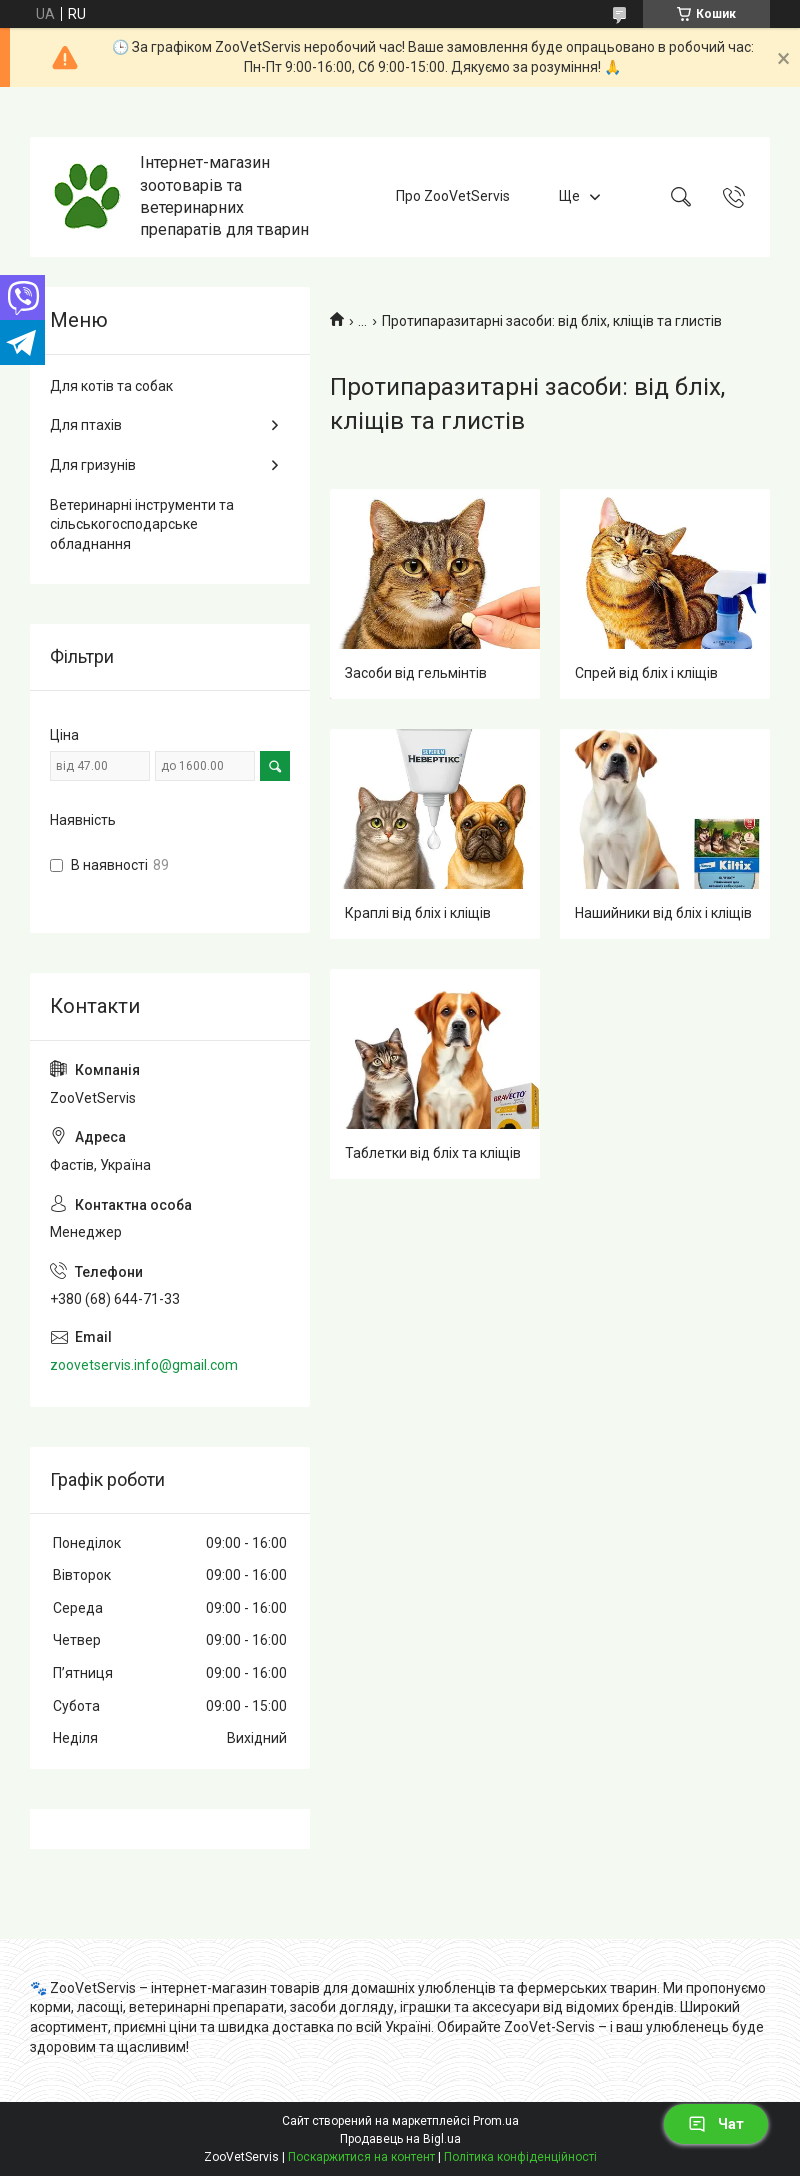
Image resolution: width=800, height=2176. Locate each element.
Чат (716, 2124)
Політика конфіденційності (520, 2157)
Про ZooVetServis (453, 196)
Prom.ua (496, 2121)
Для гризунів (93, 465)
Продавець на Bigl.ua (400, 2139)
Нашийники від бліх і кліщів (663, 913)
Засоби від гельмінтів (416, 673)
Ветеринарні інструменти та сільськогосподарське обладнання (142, 524)
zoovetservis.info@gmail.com (144, 1365)
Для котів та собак (111, 386)
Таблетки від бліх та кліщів (433, 1153)
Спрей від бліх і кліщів (646, 673)
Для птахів (86, 425)
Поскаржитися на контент (361, 2157)
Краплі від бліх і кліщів (418, 913)
